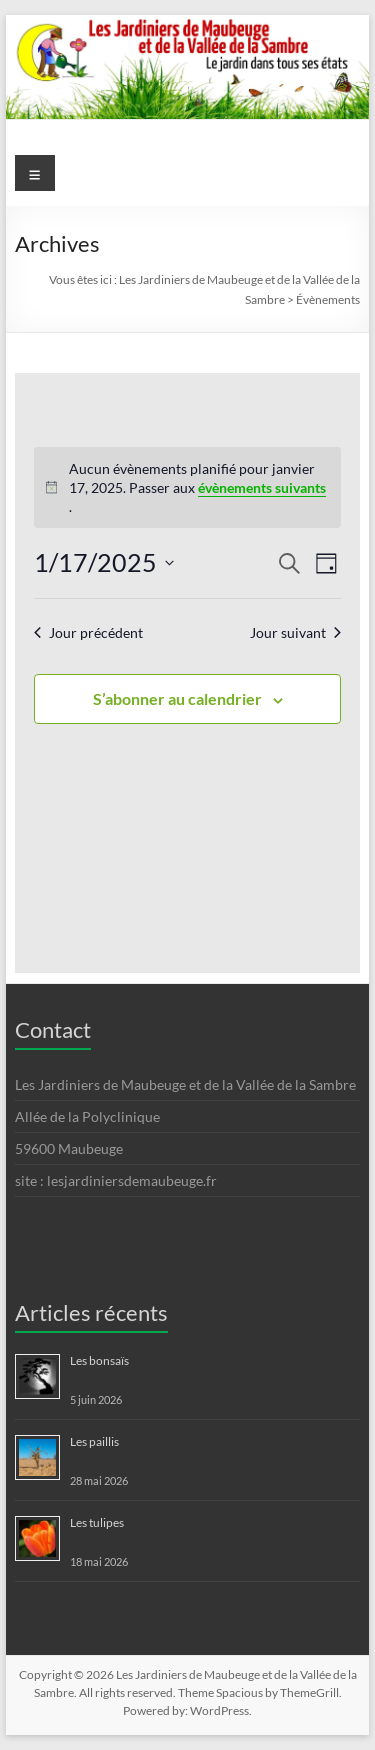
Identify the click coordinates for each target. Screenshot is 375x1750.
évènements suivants (262, 487)
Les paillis (94, 1441)
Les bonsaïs (99, 1360)
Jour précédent (88, 632)
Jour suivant (295, 632)
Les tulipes (97, 1522)
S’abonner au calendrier (177, 698)
